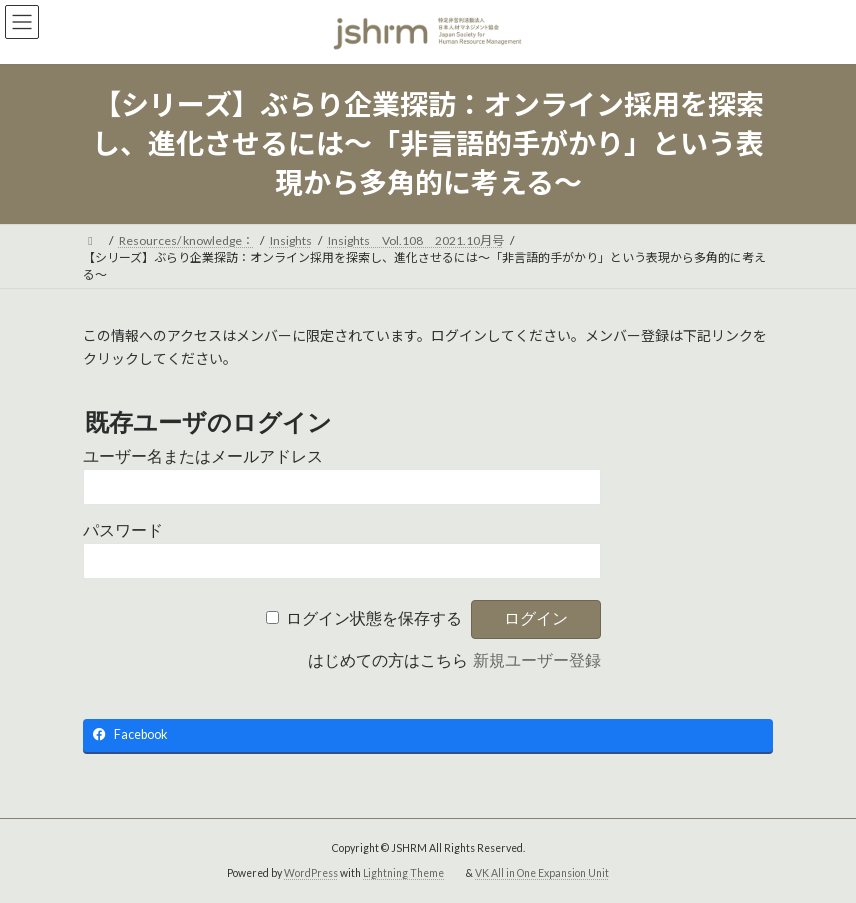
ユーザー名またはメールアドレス (203, 456)
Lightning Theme (403, 873)
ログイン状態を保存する (374, 618)
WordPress (311, 873)
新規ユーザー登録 (537, 660)
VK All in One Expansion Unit (542, 873)
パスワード (123, 530)
